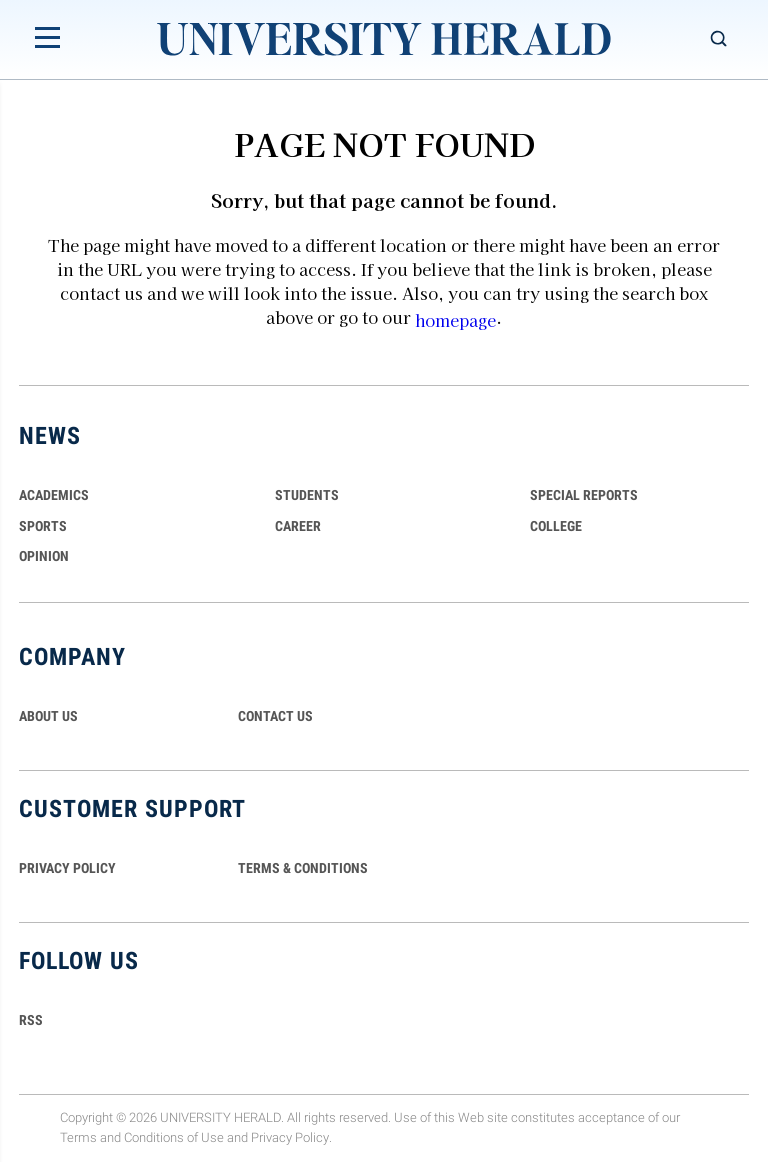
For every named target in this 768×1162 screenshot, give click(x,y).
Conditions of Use (174, 1138)
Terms (78, 1138)
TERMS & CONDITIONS (303, 868)
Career (298, 526)
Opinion (44, 556)
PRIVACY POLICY (67, 868)
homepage (455, 320)
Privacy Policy (290, 1138)
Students (307, 495)
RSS (31, 1020)
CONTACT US (275, 716)
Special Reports (584, 495)
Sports (43, 526)
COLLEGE (556, 526)
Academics (54, 495)
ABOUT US (48, 716)
